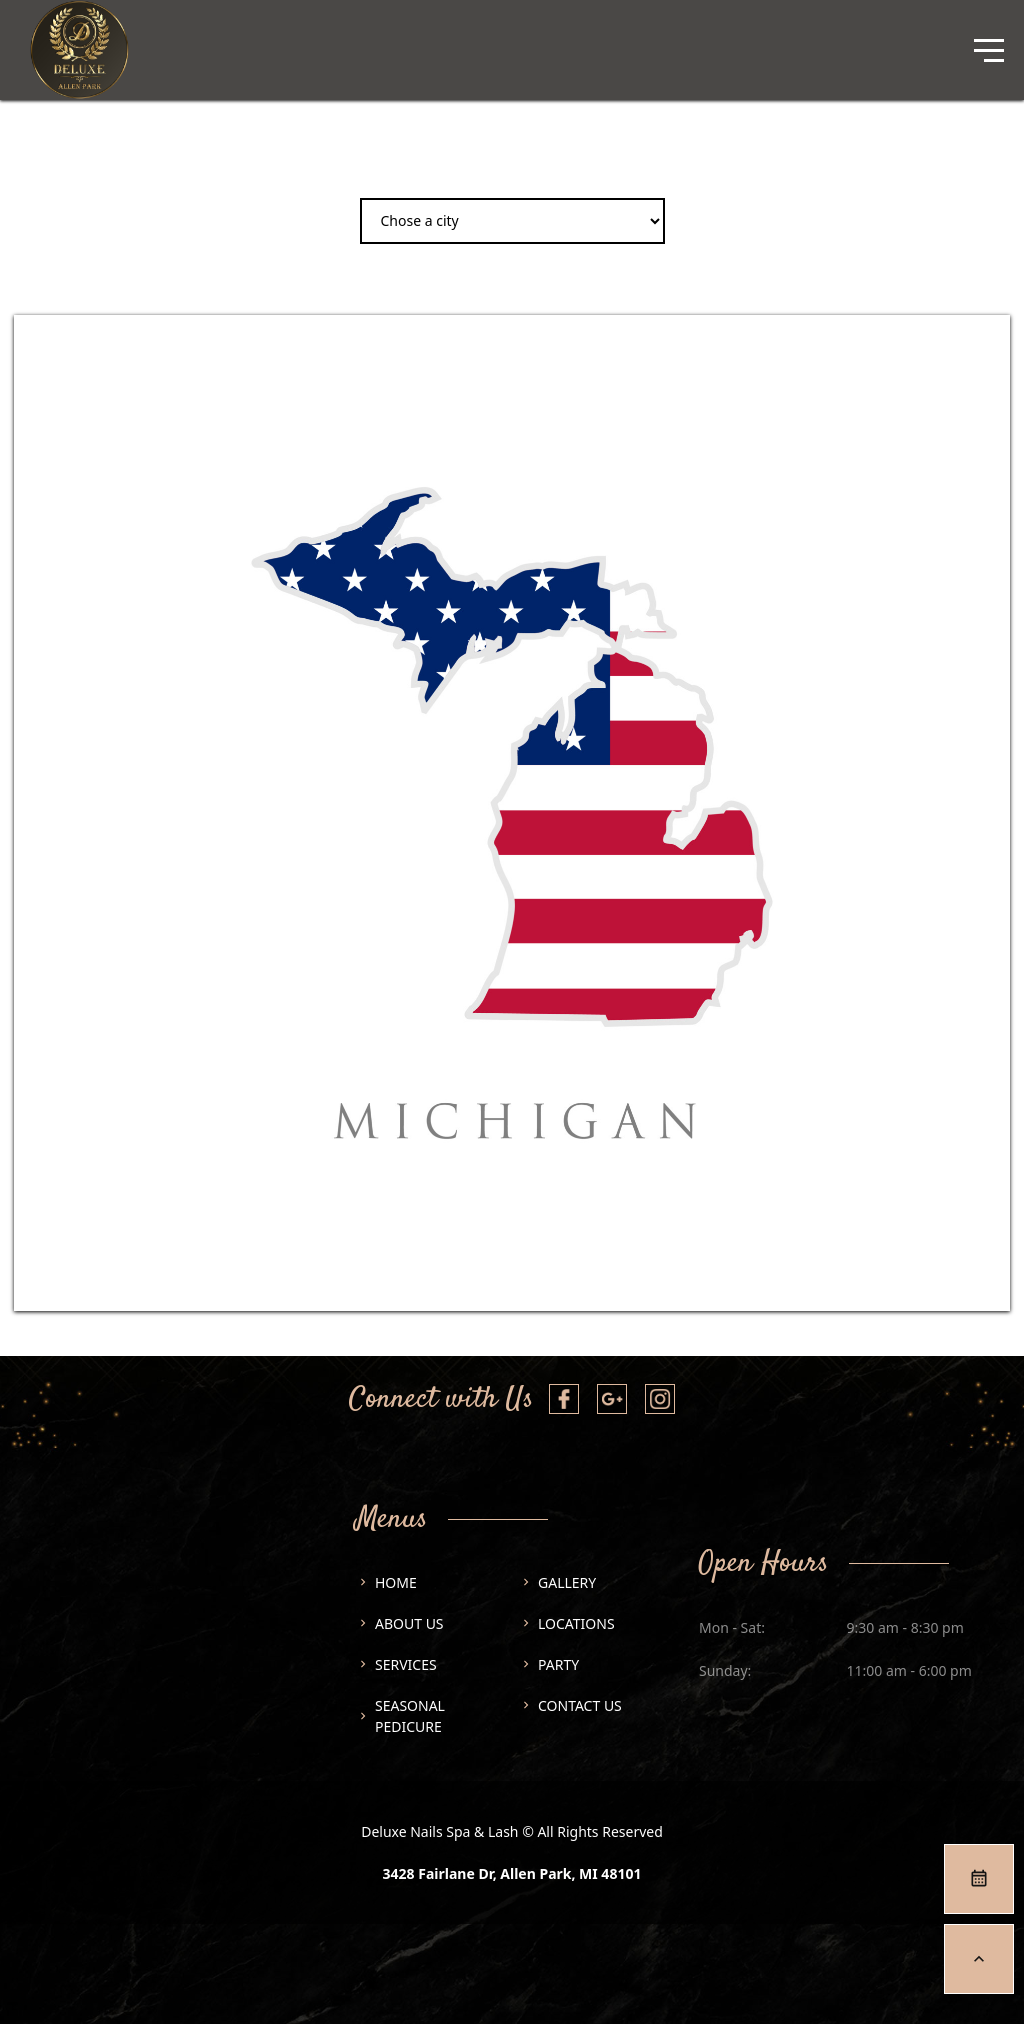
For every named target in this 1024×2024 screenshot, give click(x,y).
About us (409, 1623)
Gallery (567, 1582)
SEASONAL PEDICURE (410, 1716)
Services (406, 1664)
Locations (576, 1623)
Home (396, 1582)
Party (558, 1664)
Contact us (580, 1705)
